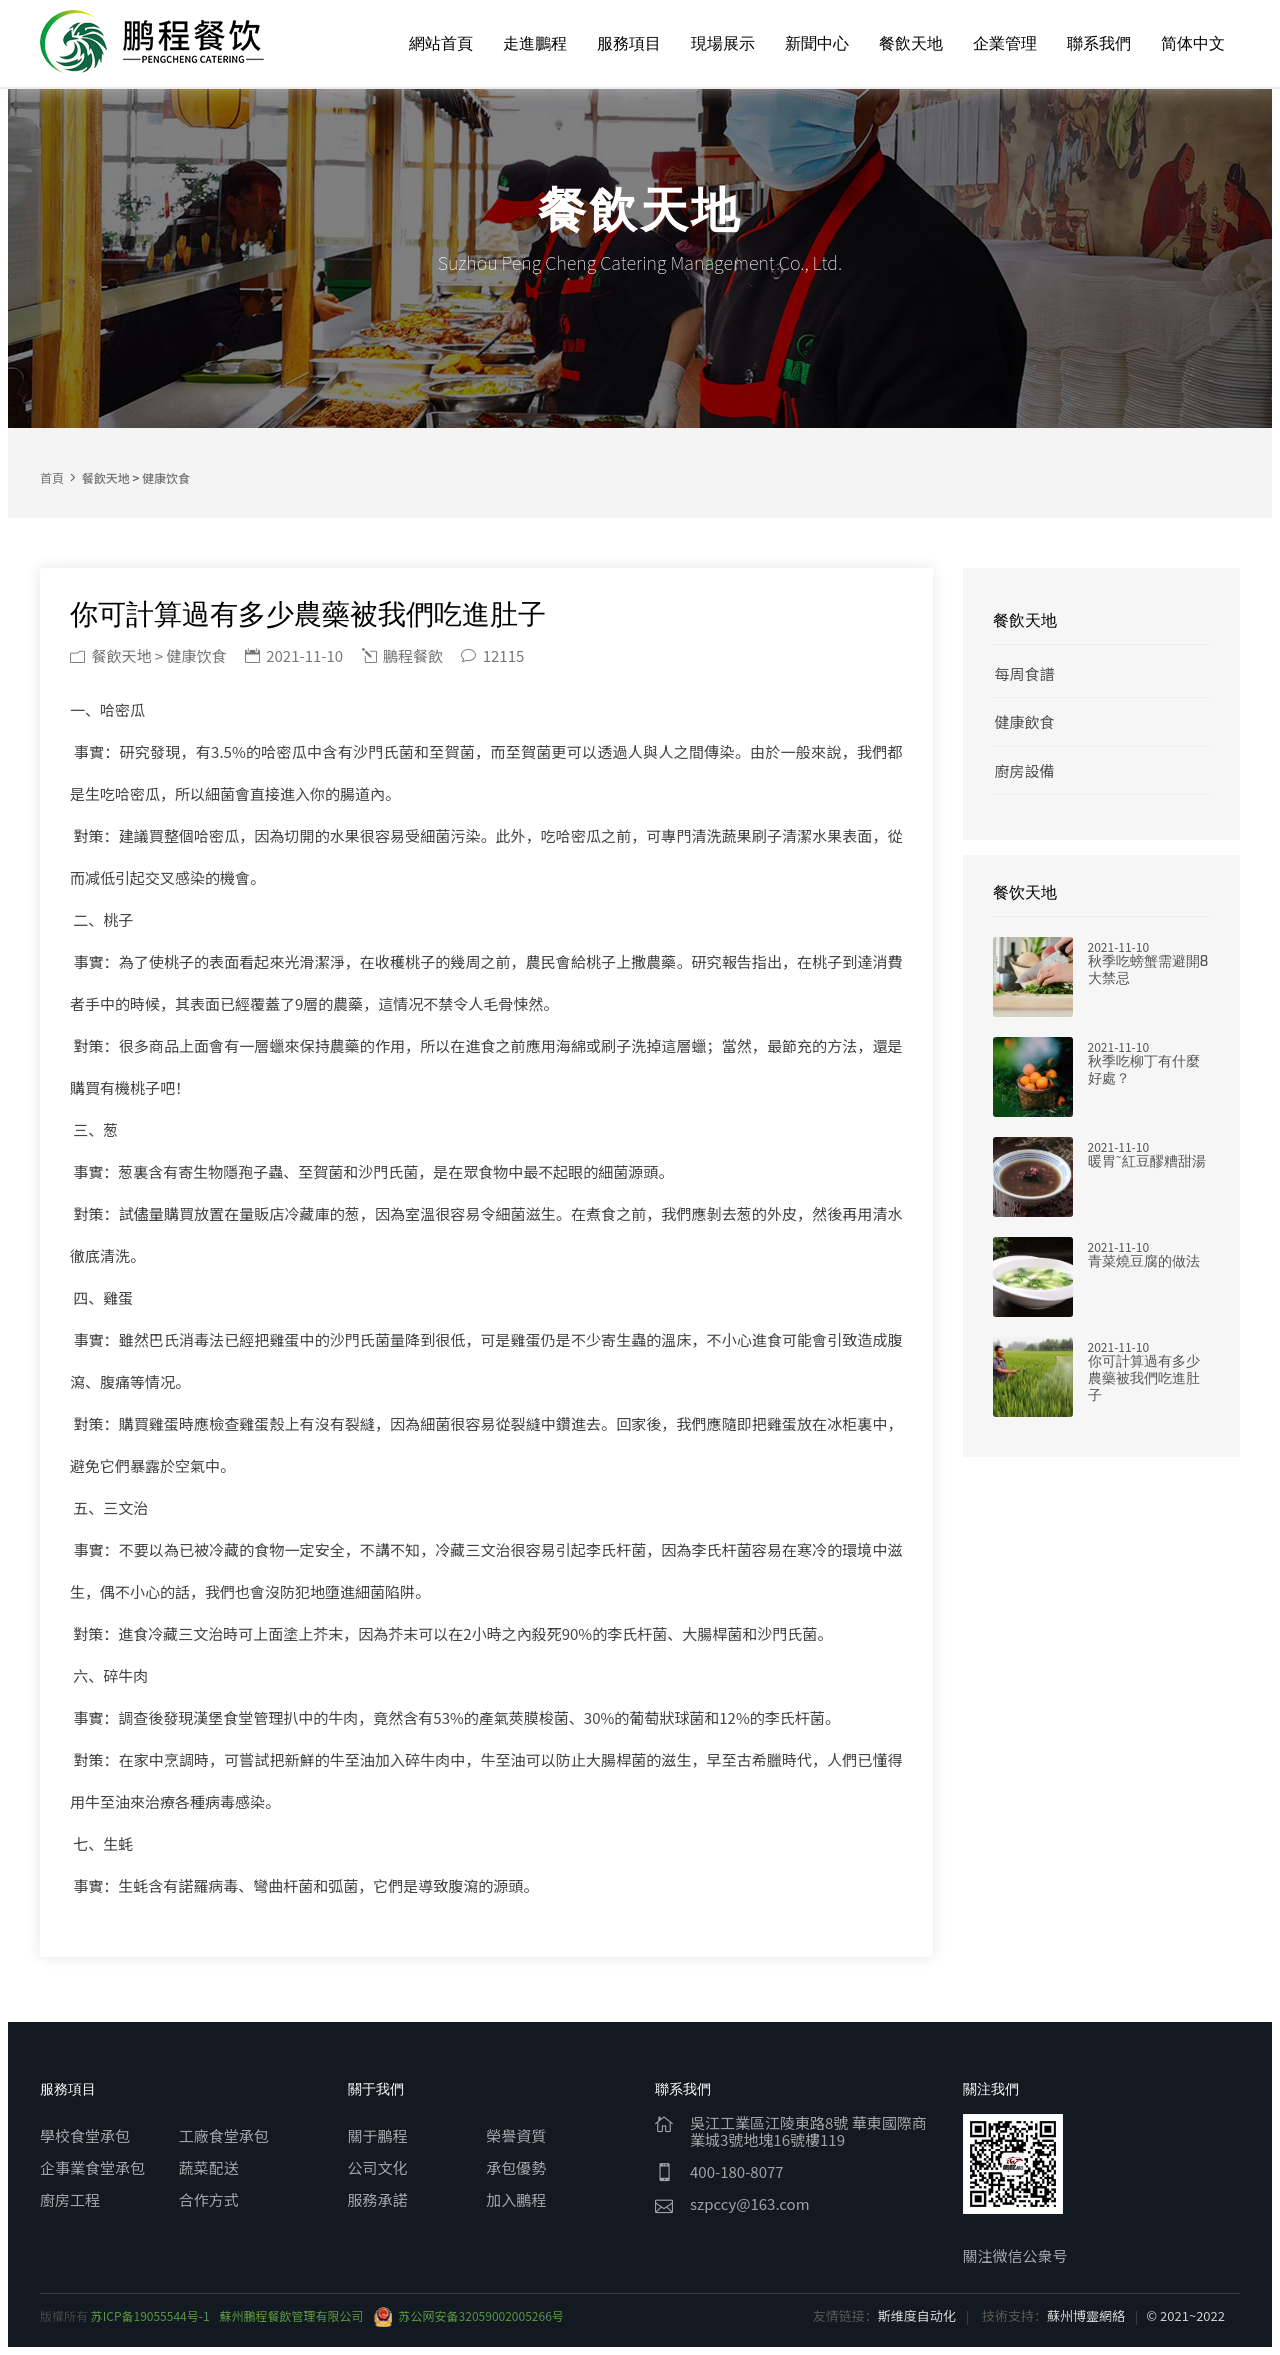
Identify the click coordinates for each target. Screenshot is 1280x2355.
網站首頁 (441, 43)
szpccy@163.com (750, 2203)
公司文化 (378, 2167)
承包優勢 (516, 2167)
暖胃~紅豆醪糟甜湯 (1147, 1161)
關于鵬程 (378, 2135)
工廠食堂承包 (224, 2135)
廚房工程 (70, 2199)
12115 (492, 655)
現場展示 (723, 43)
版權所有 (65, 2315)
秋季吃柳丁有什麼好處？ (1144, 1070)
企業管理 (1005, 43)
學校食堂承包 (85, 2135)
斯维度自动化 (917, 2315)
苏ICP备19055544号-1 (150, 2315)
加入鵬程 (516, 2199)
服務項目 (629, 43)
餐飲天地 (911, 43)
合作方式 (209, 2199)
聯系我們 (1099, 43)
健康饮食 (166, 477)
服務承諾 (378, 2199)
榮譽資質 (516, 2135)
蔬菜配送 (209, 2167)
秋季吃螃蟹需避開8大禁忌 (1148, 970)
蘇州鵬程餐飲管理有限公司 (292, 2315)
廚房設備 (1025, 770)
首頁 (52, 477)
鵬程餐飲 (402, 655)
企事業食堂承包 (92, 2167)
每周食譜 (1025, 673)
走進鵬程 (535, 43)
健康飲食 (1025, 721)
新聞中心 (817, 43)
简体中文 (1193, 43)
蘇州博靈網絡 (1086, 2315)
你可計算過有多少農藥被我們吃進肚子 (1144, 1378)
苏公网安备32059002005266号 (469, 2315)
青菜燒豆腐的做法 (1144, 1261)
